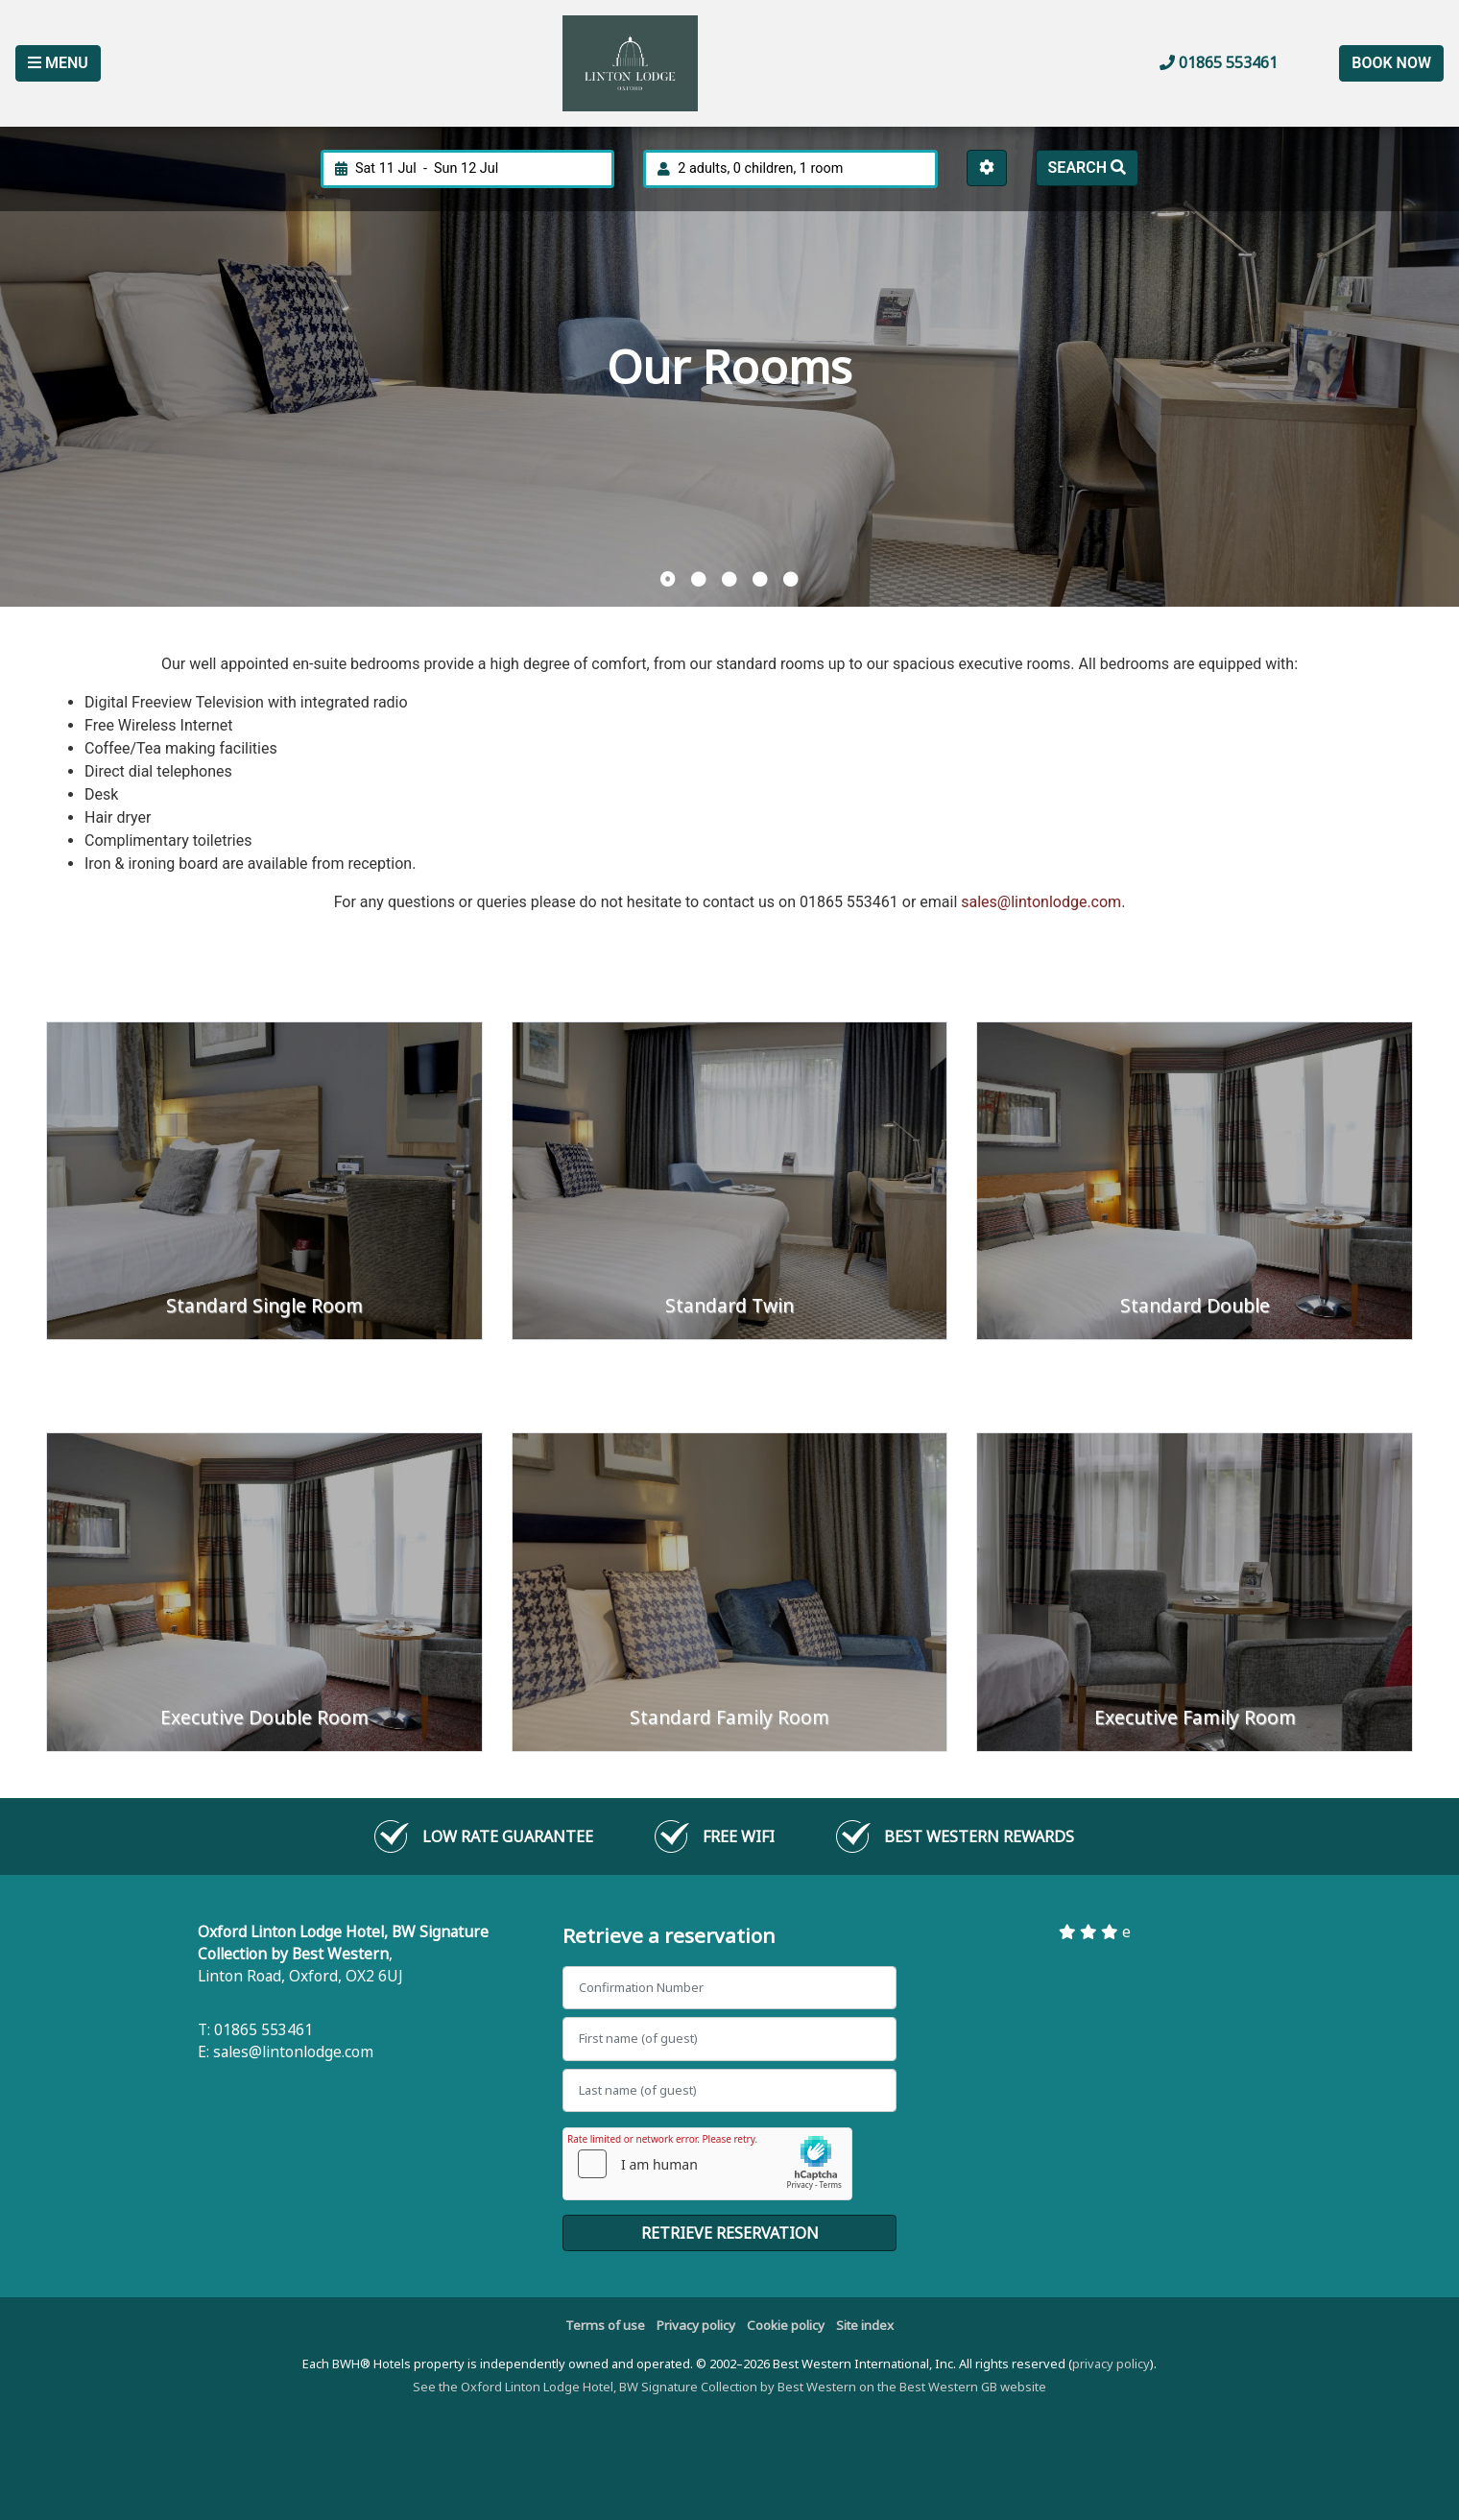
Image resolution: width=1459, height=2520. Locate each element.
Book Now (1391, 63)
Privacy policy (696, 2325)
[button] (668, 579)
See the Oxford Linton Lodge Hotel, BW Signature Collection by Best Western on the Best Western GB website (729, 2386)
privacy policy (1111, 2363)
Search (1087, 167)
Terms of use (605, 2325)
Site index (865, 2325)
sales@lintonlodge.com (1041, 902)
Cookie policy (786, 2325)
